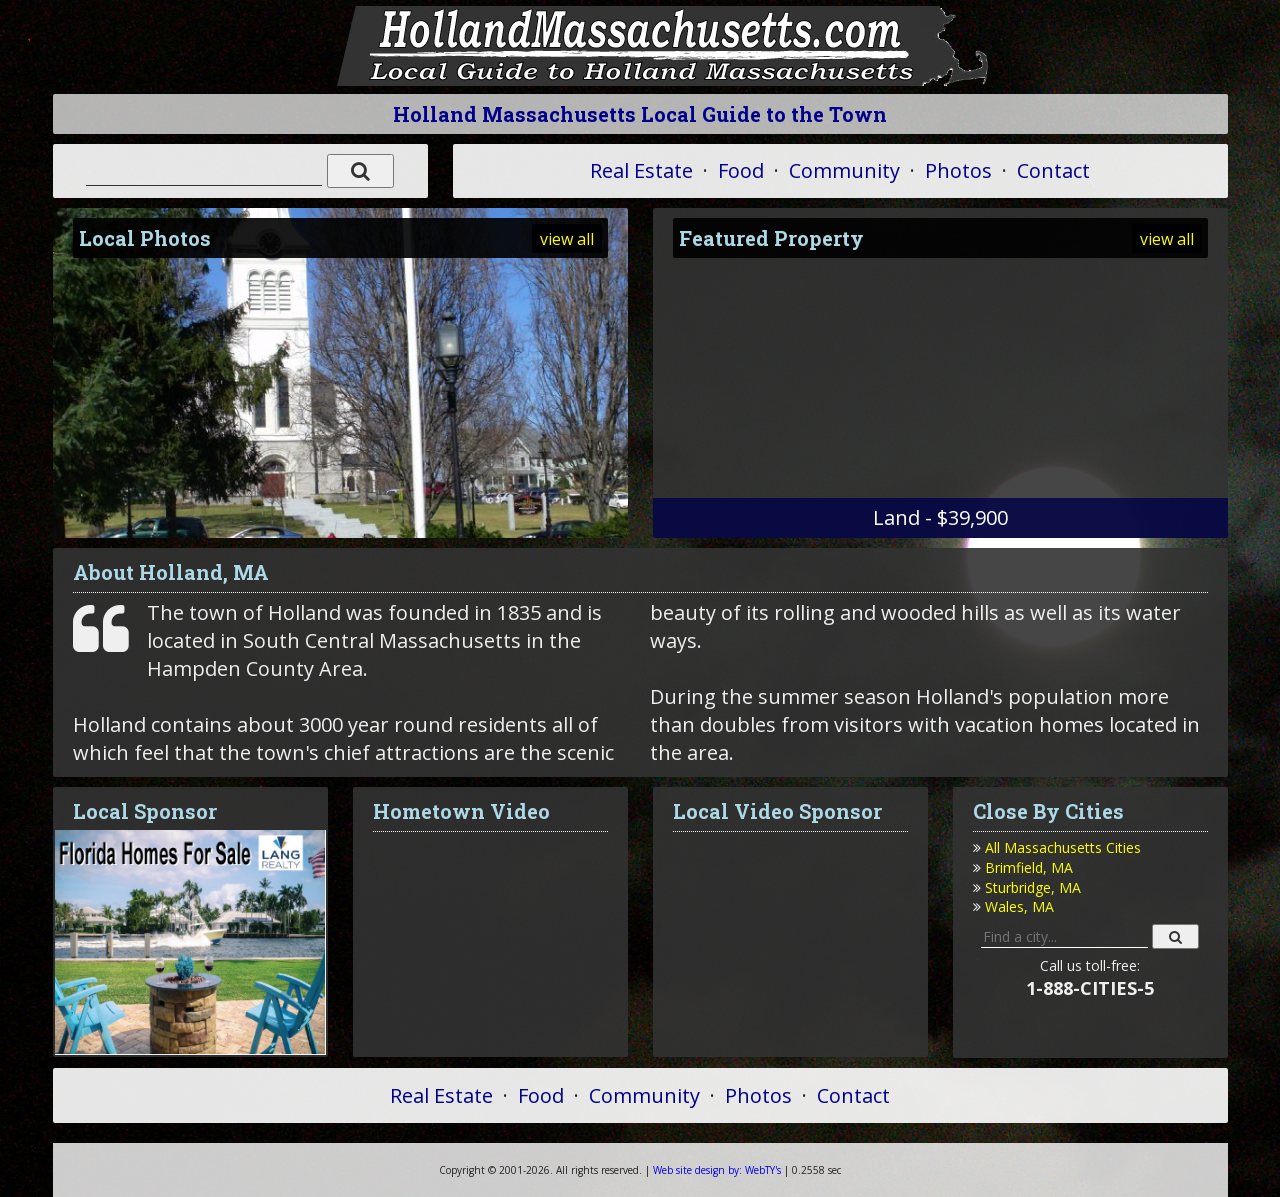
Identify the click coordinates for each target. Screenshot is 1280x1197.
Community (844, 170)
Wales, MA (1019, 906)
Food (741, 170)
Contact (1053, 170)
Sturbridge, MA (1033, 887)
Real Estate (641, 170)
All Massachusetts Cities (1063, 847)
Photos (958, 170)
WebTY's (717, 1170)
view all (567, 239)
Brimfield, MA (1029, 867)
